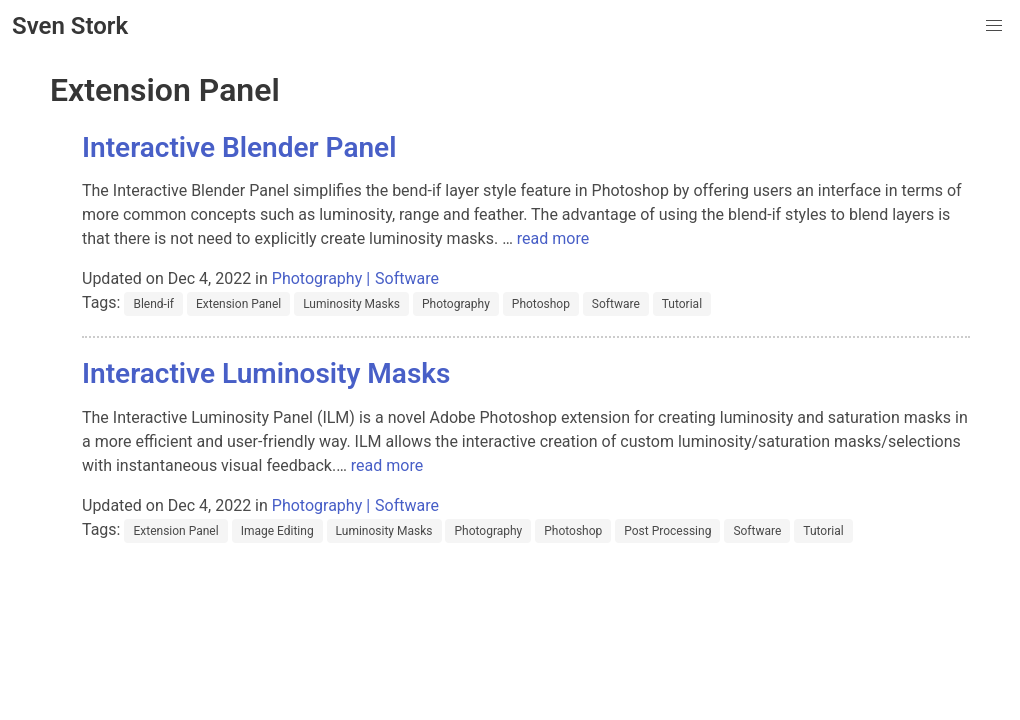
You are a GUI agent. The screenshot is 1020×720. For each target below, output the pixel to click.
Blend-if (153, 304)
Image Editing (277, 531)
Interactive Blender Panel (239, 147)
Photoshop (541, 304)
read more (553, 238)
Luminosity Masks (351, 304)
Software (407, 278)
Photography (317, 278)
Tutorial (682, 304)
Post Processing (667, 531)
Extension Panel (238, 304)
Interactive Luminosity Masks (266, 373)
